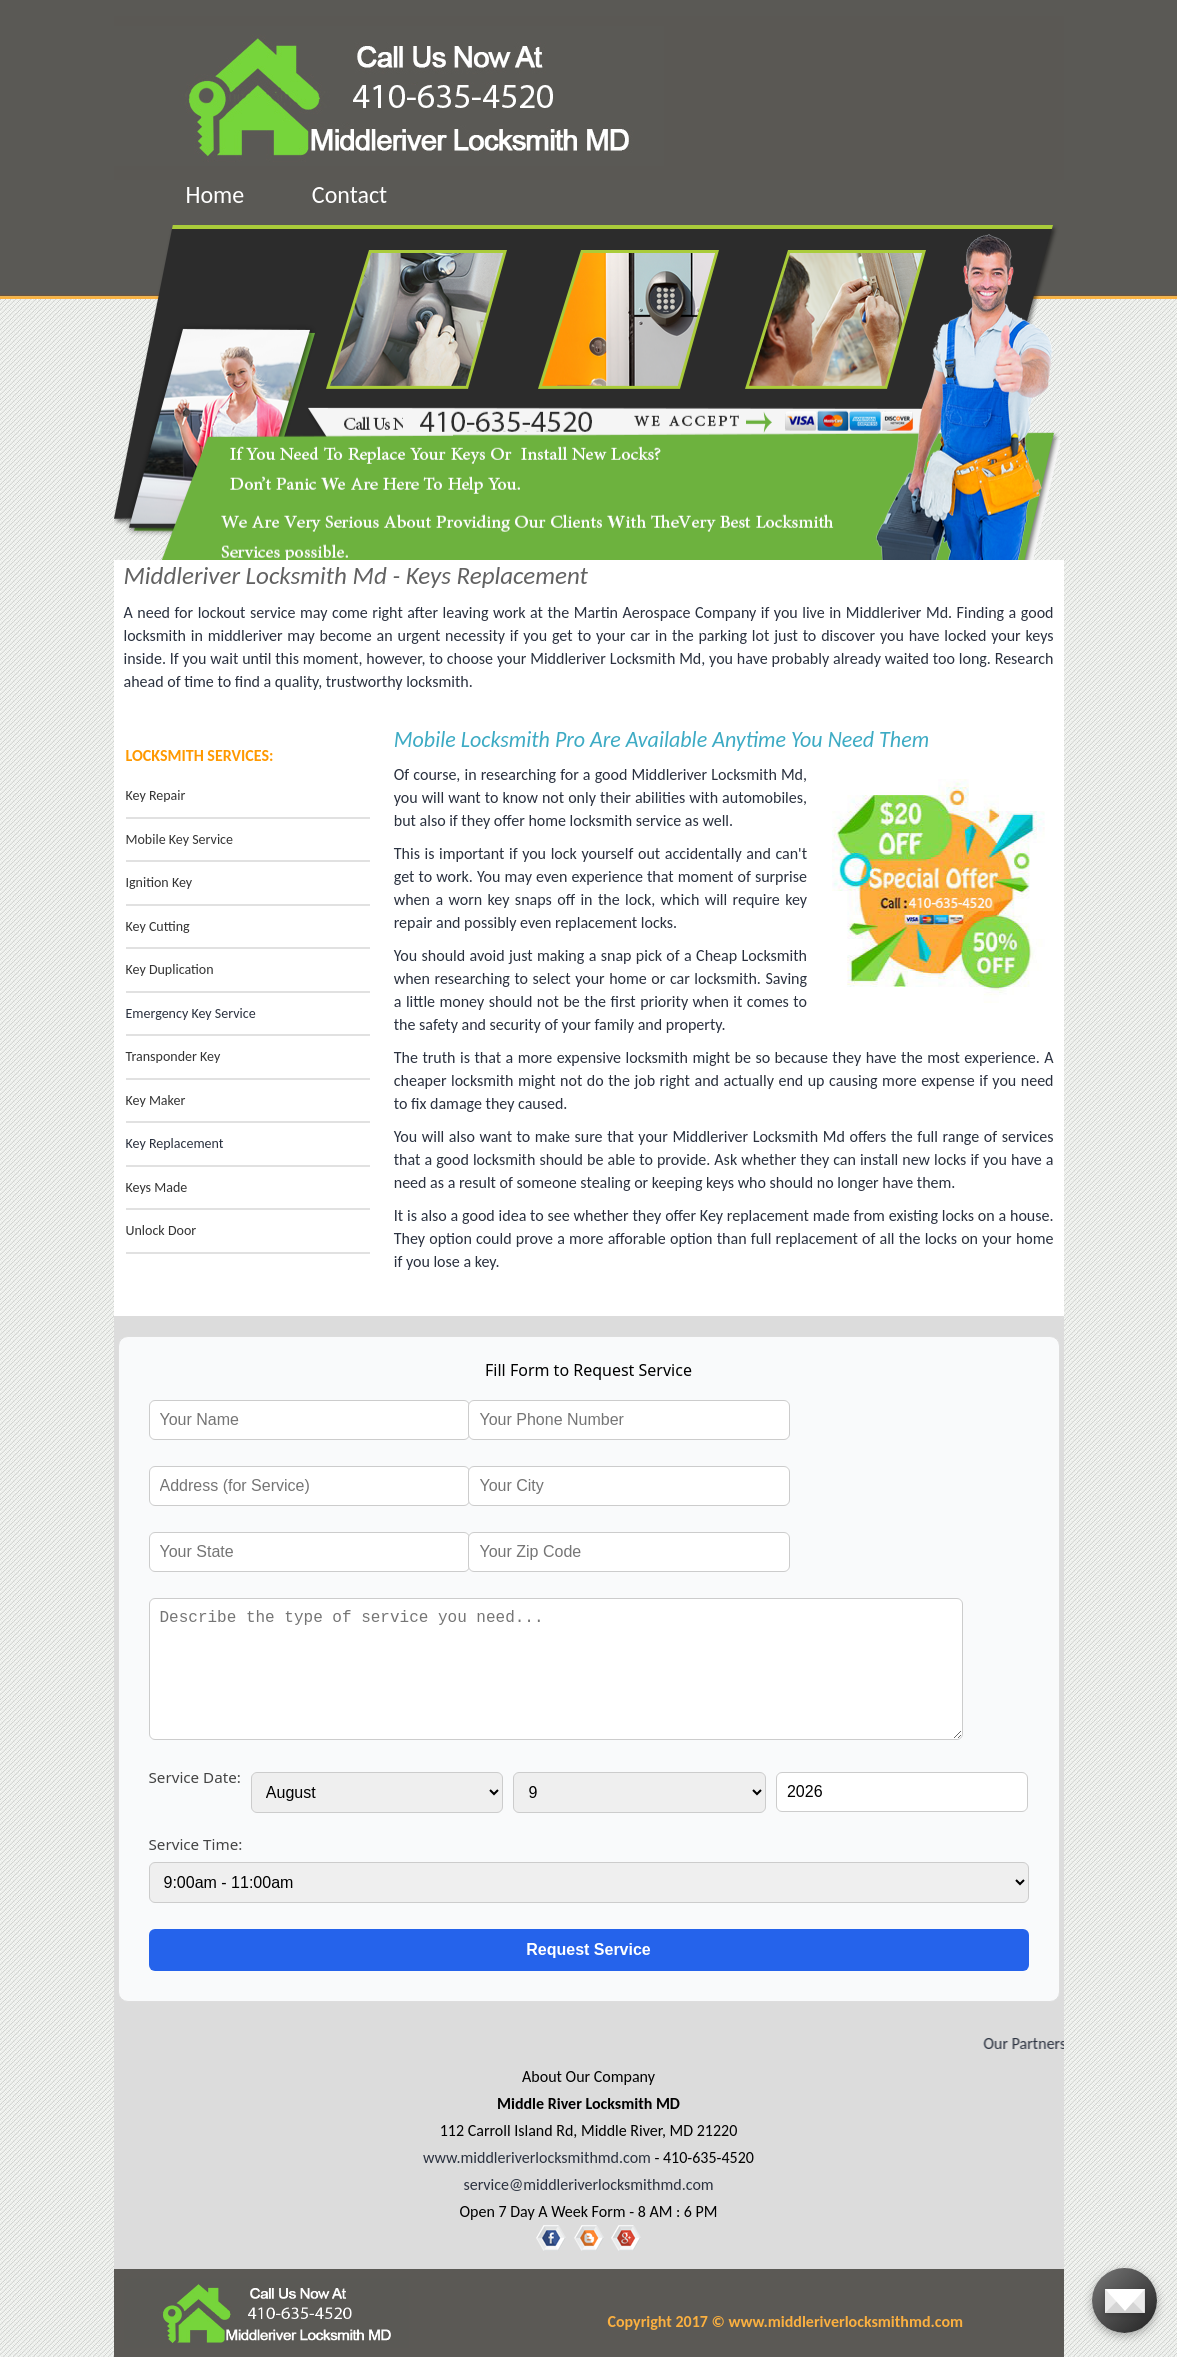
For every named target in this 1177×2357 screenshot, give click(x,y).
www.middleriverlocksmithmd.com (537, 2157)
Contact (349, 194)
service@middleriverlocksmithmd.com (588, 2184)
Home (215, 194)
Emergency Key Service (191, 1013)
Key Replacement (175, 1143)
